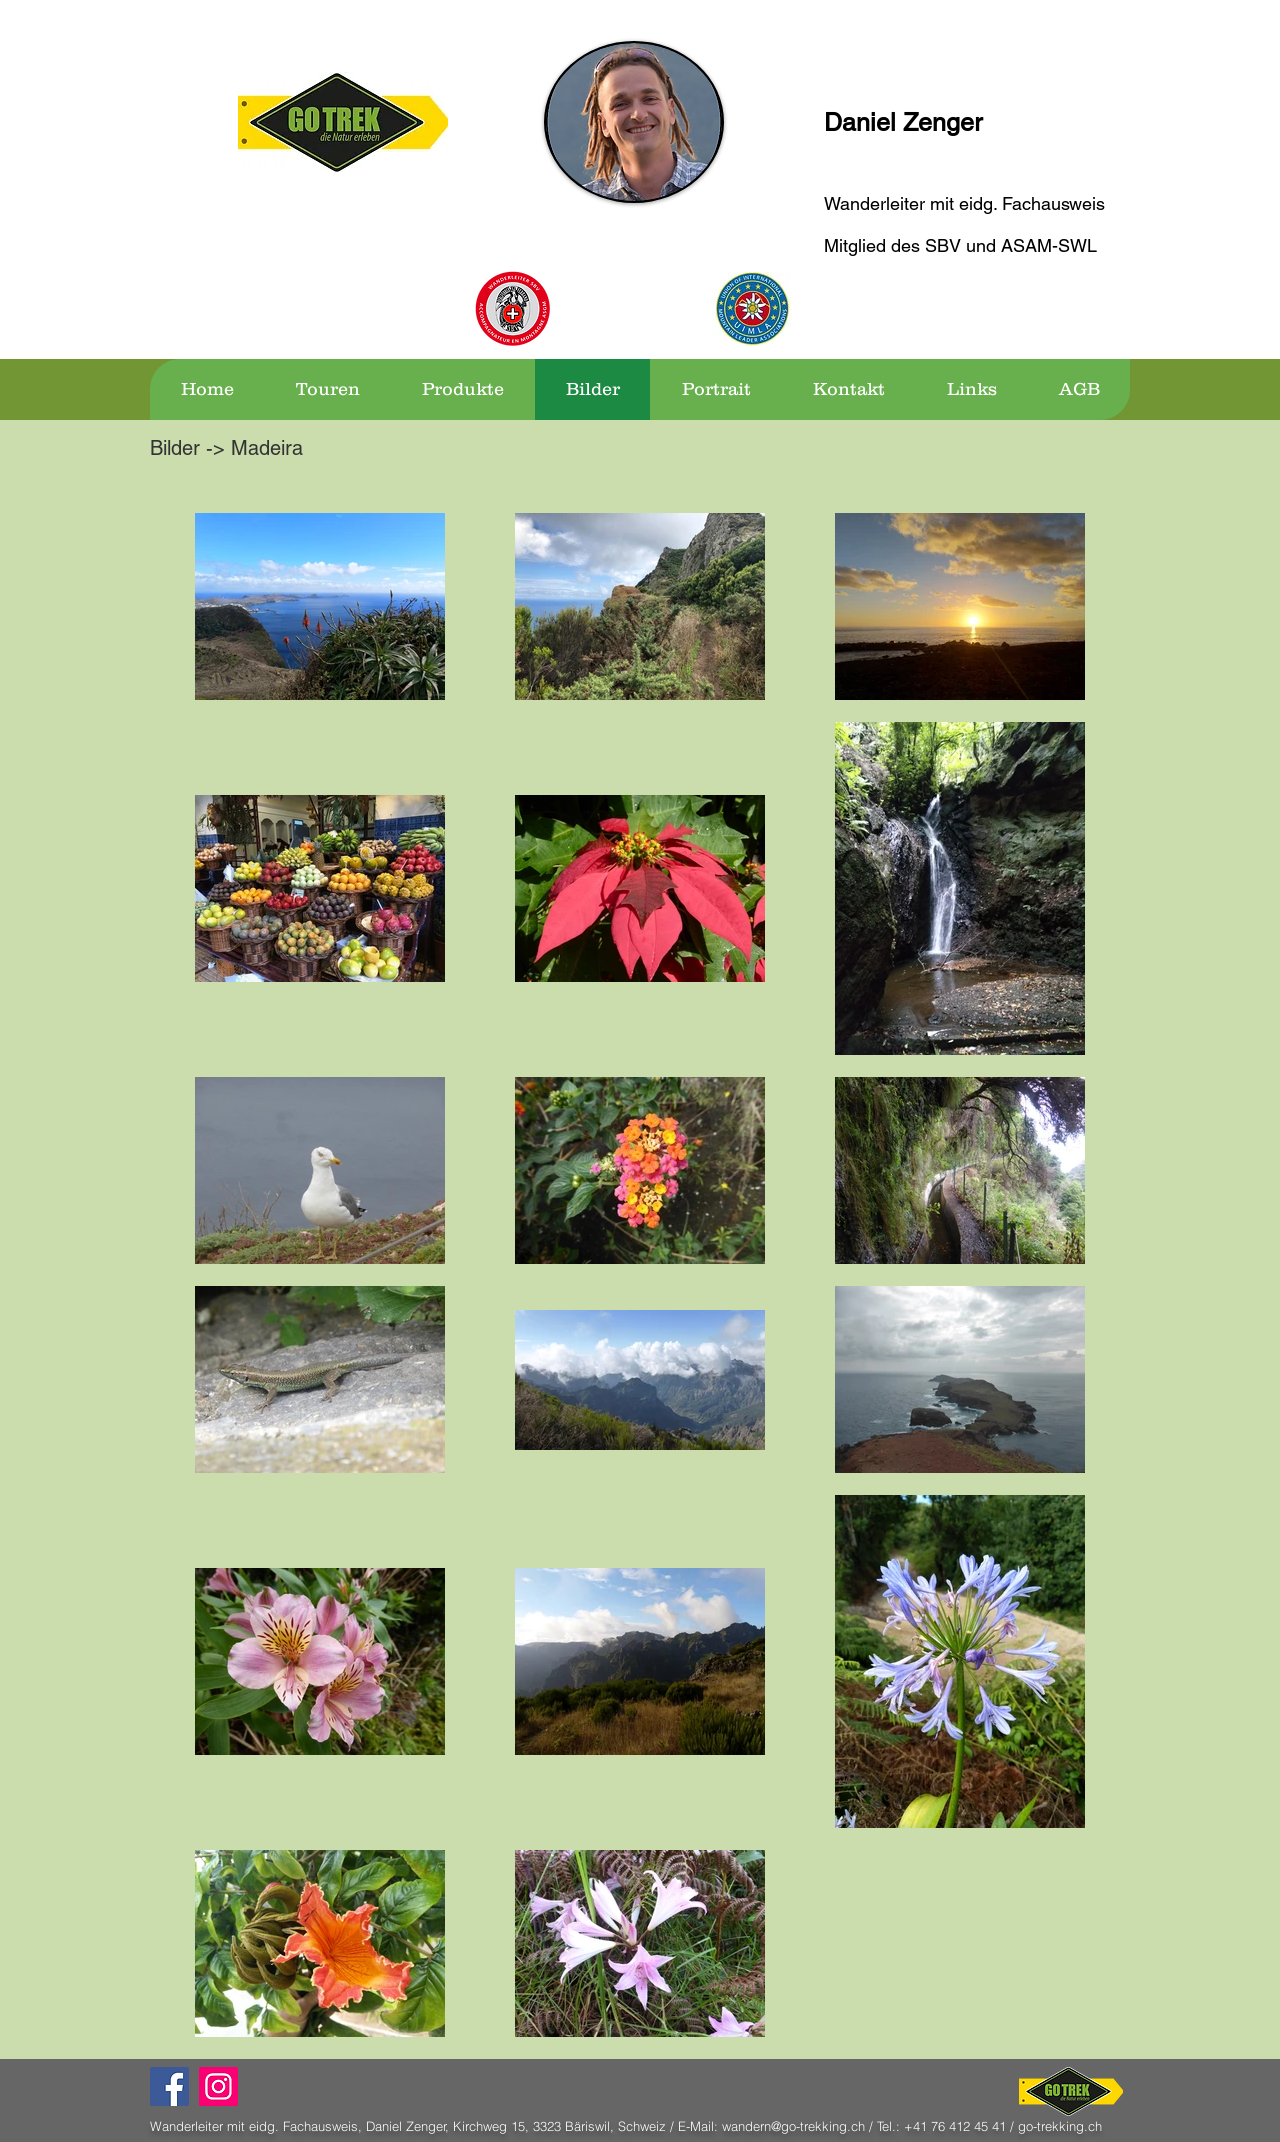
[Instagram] (218, 2086)
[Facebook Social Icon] (169, 2086)
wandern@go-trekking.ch (793, 2126)
